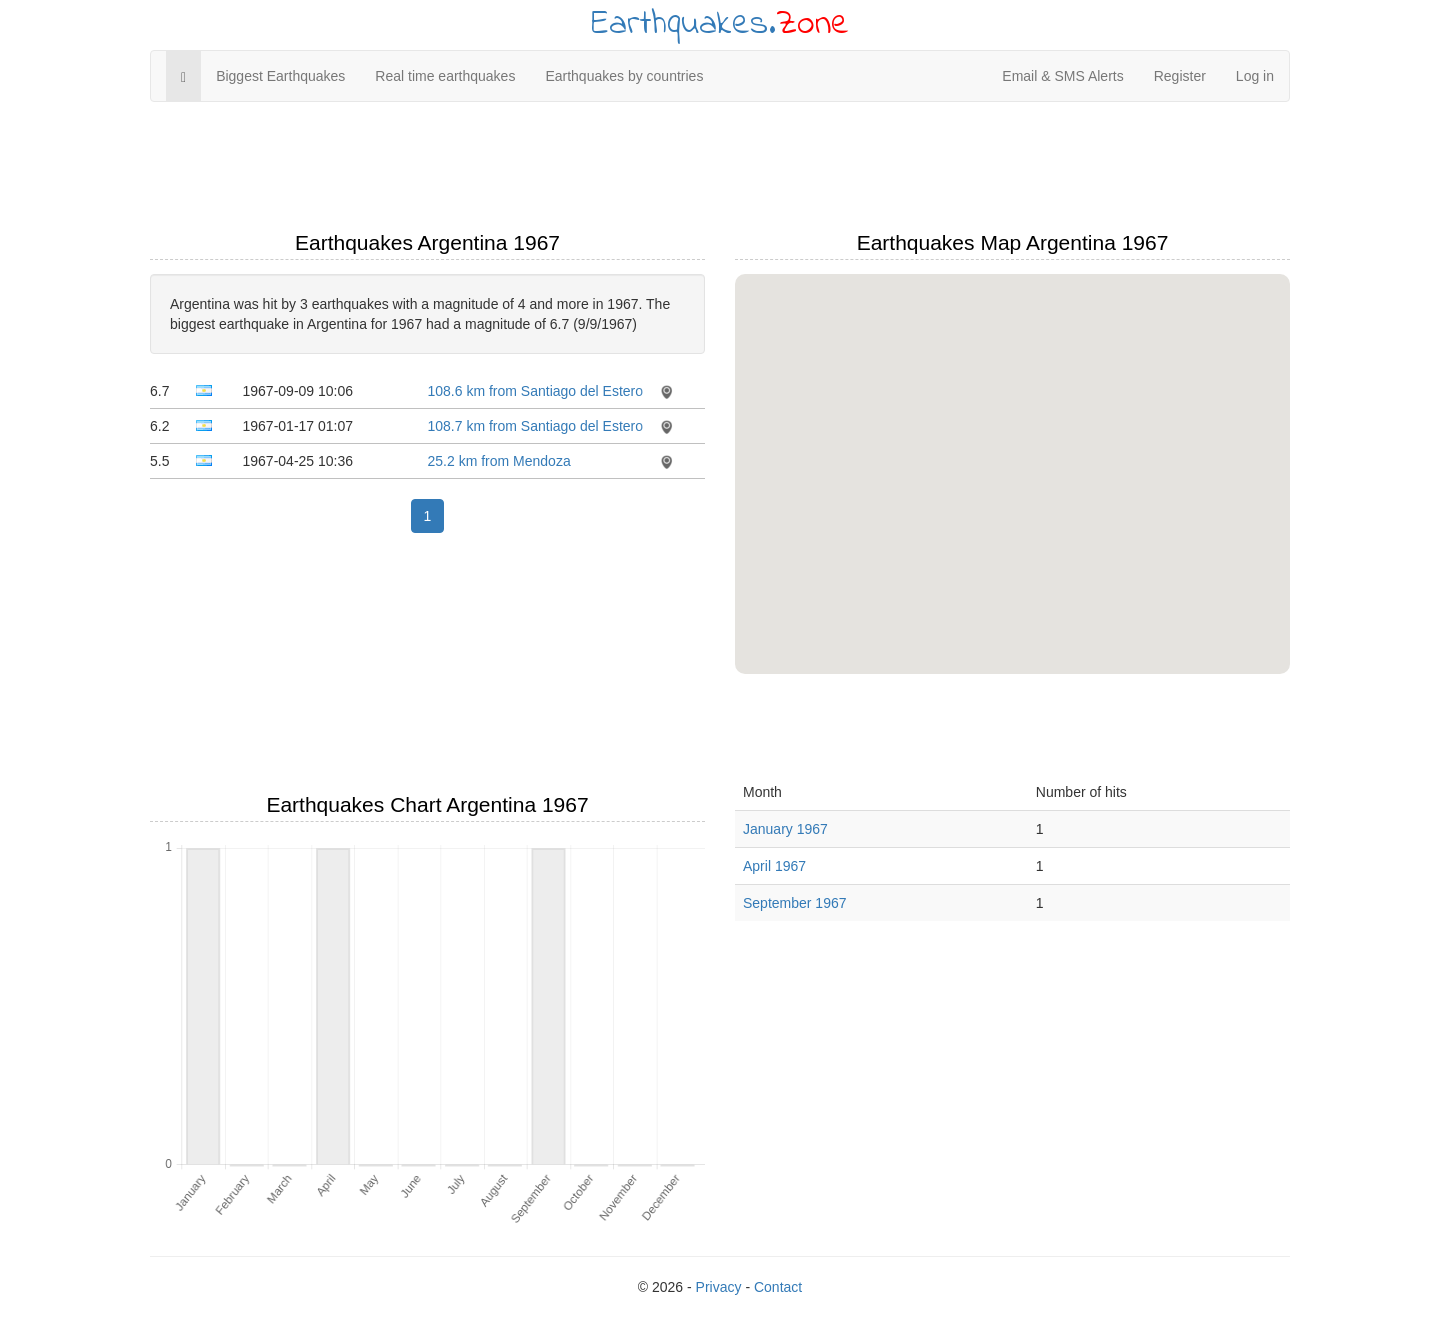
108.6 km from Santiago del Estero (536, 391)
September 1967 (795, 903)
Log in (1255, 76)
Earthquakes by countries (624, 76)
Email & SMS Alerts (1062, 76)
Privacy (719, 1287)
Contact (778, 1287)
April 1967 (774, 866)
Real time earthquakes (445, 76)
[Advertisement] (720, 167)
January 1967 (785, 829)
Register (1180, 76)
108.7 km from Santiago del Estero (536, 426)
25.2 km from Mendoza (499, 461)
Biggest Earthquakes (280, 76)
